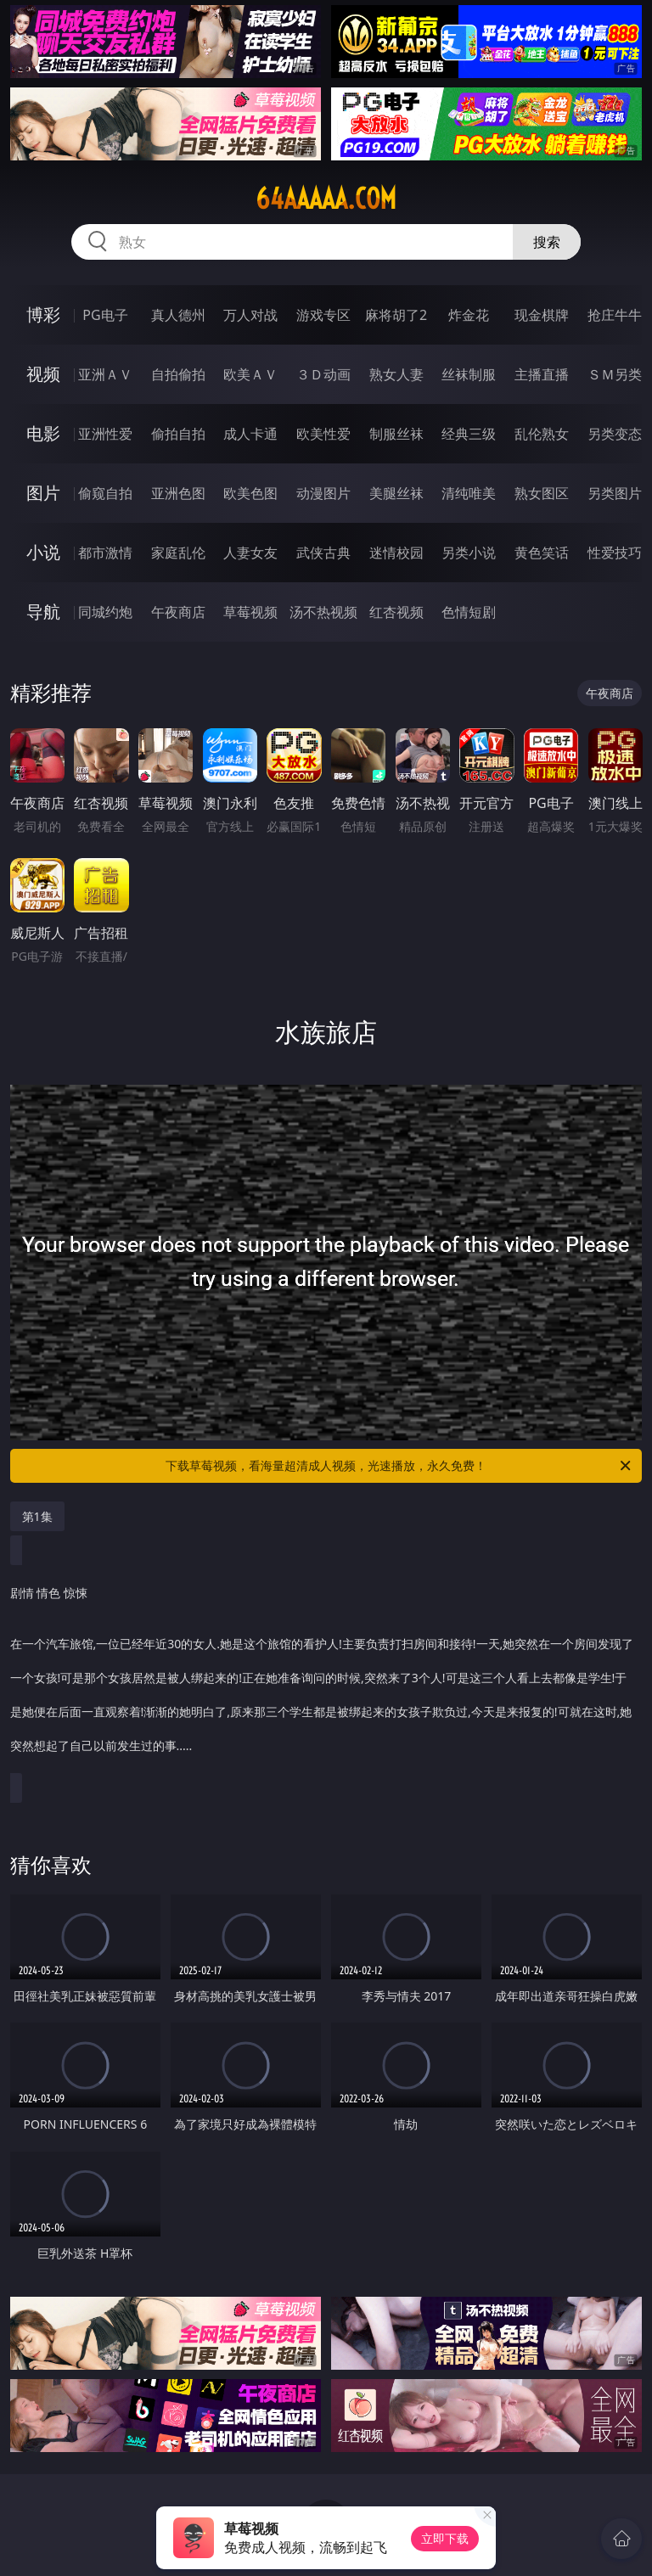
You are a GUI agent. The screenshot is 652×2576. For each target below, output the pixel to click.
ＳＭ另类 (614, 374)
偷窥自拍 (105, 493)
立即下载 (445, 2538)
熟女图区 (541, 493)
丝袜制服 (468, 374)
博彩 (43, 314)
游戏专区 (323, 315)
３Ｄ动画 (323, 374)
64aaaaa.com (326, 199)
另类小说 (468, 552)
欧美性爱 (323, 433)
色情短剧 (468, 612)
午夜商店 (178, 612)
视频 (43, 373)
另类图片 (614, 493)
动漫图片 (323, 493)
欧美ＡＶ (250, 374)
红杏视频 (396, 612)
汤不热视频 (323, 612)
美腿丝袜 (396, 493)
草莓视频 (250, 612)
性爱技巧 (614, 552)
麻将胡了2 (396, 315)
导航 (43, 611)
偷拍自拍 (178, 433)
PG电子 (104, 315)
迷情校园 (396, 552)
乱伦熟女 (541, 433)
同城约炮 (105, 612)
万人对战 (250, 315)
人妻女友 (250, 552)
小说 (43, 552)
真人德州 (178, 315)
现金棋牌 (541, 315)
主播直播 (541, 374)
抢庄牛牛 (614, 315)
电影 (43, 433)
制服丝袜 (396, 433)
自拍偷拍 (178, 374)
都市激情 (105, 552)
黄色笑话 (541, 552)
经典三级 (468, 433)
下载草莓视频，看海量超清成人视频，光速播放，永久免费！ (399, 1466)
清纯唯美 (468, 493)
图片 (43, 492)
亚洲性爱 (105, 433)
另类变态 (614, 433)
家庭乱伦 (178, 552)
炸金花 (468, 315)
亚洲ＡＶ (105, 374)
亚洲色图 (178, 493)
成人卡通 (250, 433)
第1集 (37, 1516)
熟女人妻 (396, 374)
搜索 (546, 242)
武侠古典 (323, 552)
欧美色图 (250, 493)
